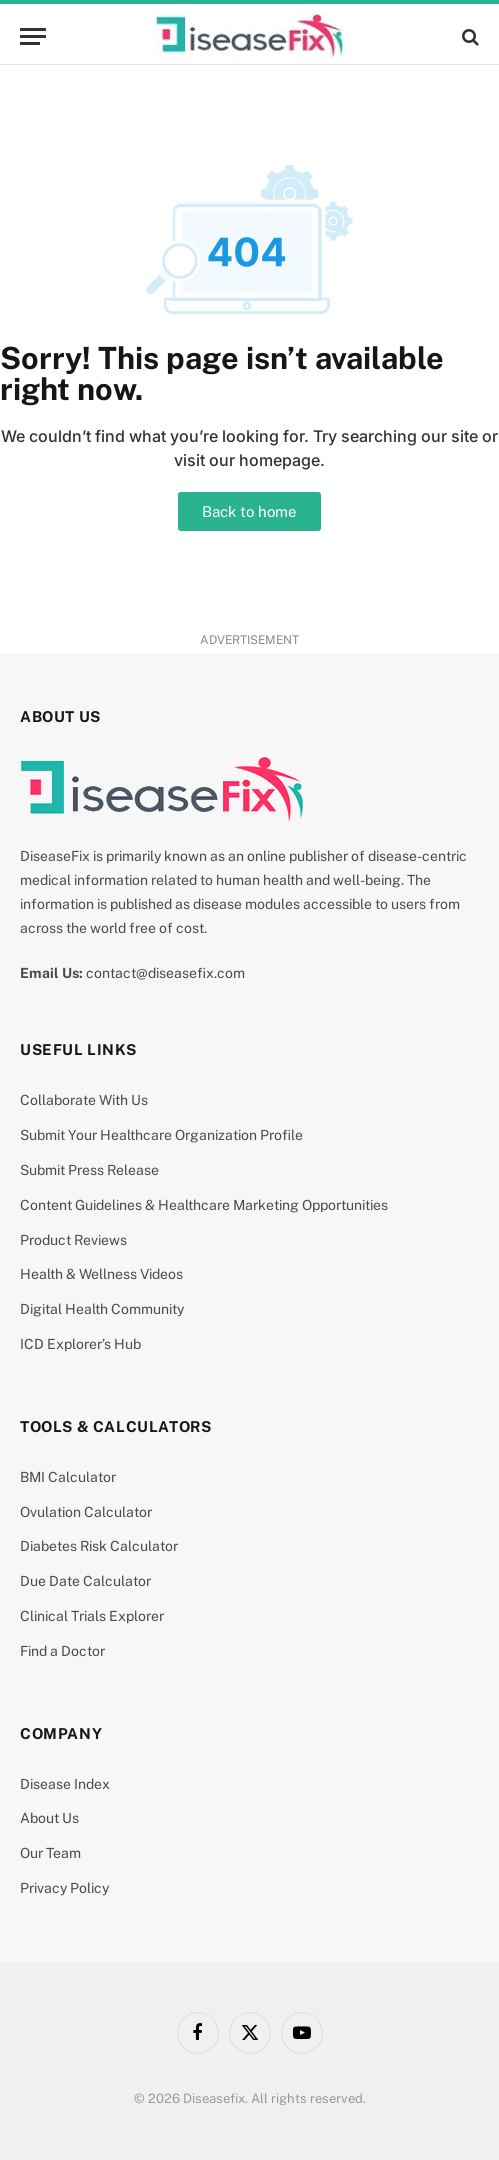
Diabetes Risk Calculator (99, 1546)
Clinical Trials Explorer (92, 1616)
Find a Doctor (62, 1651)
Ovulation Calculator (86, 1512)
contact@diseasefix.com (165, 973)
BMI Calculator (68, 1477)
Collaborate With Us (84, 1100)
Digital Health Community (102, 1309)
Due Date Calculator (85, 1581)
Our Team (50, 1853)
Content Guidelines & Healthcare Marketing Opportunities (204, 1205)
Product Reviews (73, 1240)
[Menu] (33, 36)
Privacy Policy (64, 1888)
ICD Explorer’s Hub (80, 1344)
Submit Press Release (89, 1170)
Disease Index (65, 1784)
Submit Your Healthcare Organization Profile (161, 1135)
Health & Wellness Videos (101, 1274)
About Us (49, 1818)
